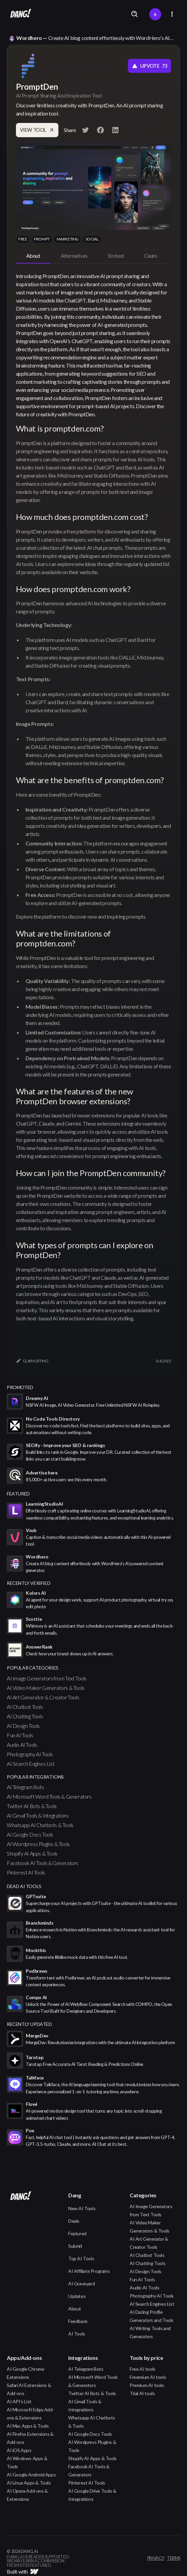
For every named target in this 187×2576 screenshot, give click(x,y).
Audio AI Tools (22, 1744)
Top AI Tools (81, 2258)
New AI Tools (81, 2208)
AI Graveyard (81, 2283)
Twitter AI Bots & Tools (32, 1806)
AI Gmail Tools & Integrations (38, 1815)
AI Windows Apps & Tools (27, 2462)
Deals (73, 2221)
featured (18, 1493)
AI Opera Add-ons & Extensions (27, 2495)
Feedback (78, 2321)
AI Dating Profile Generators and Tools (151, 2316)
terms (173, 2558)
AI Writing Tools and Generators (150, 2332)
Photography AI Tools (30, 1754)
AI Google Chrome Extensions (25, 2373)
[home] (19, 14)
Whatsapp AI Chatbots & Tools (40, 1825)
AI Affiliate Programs (89, 2271)
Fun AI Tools (20, 1735)
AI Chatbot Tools (25, 1706)
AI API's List (19, 2401)
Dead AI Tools (24, 1886)
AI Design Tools (23, 1725)
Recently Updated (29, 2024)
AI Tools (76, 2334)
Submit (75, 2246)
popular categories (32, 1668)
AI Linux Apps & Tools (29, 2483)
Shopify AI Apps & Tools (32, 1853)
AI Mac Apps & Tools (28, 2426)
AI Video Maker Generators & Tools (46, 1687)
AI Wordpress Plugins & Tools (38, 1844)
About (74, 2308)
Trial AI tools (142, 2393)
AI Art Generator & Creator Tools (43, 1697)
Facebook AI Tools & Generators (42, 1863)
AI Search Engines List (30, 1763)
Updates (77, 2296)
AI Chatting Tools (25, 1716)
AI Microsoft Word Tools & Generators (49, 1796)
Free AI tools (142, 2369)
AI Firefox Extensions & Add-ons (30, 2438)
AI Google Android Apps (31, 2474)
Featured (77, 2233)
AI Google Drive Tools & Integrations (92, 2495)
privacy (155, 2558)
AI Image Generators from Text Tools (47, 1678)
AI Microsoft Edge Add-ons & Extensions (30, 2414)
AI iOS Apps (19, 2450)
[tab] (33, 256)
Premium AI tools (147, 2385)
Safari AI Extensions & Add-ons (29, 2389)
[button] (172, 14)
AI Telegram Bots (25, 1787)
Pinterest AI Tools (26, 1872)
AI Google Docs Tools (30, 1834)
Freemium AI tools (148, 2377)
